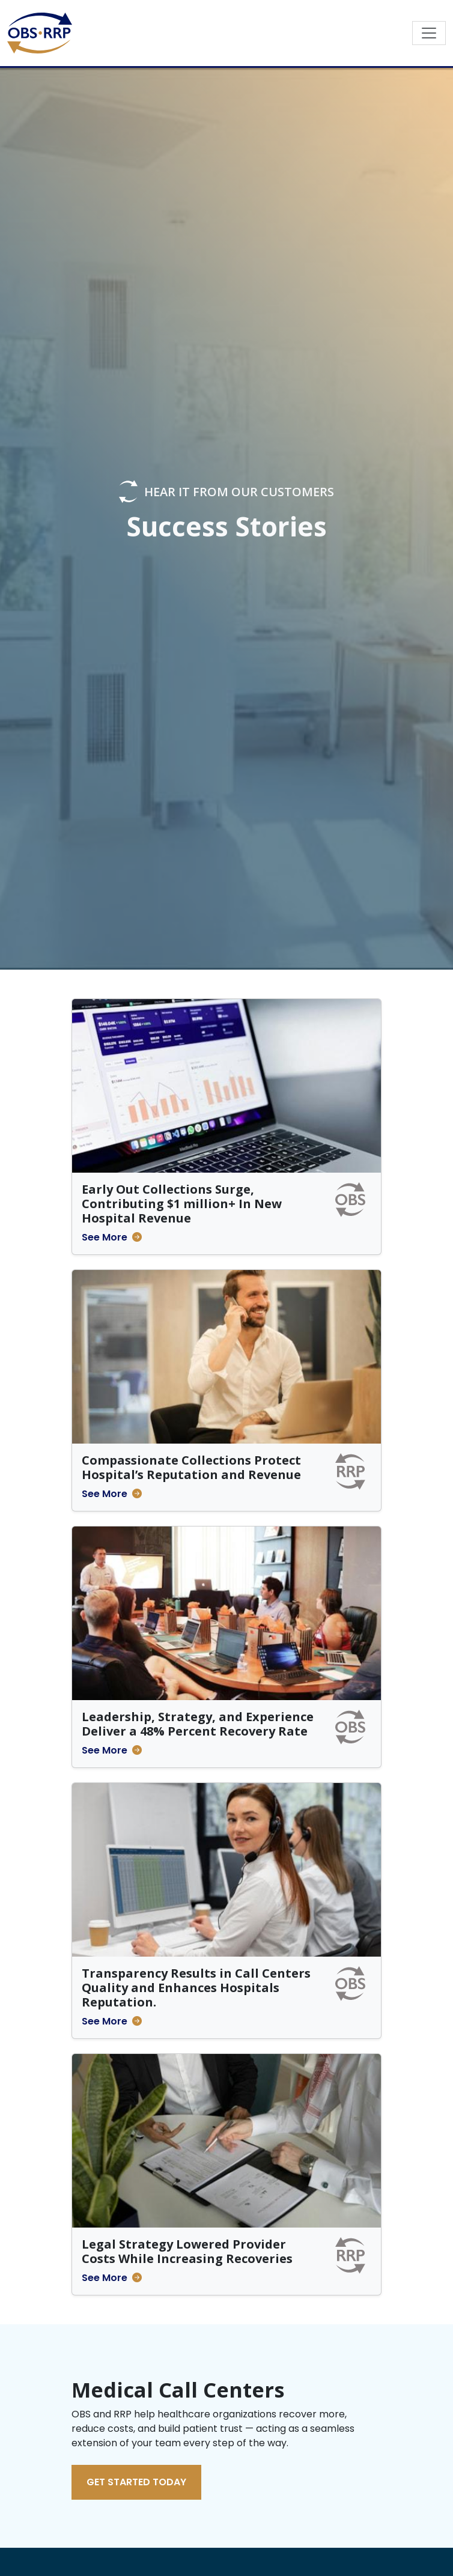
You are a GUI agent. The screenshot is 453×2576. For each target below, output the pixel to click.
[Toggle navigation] (429, 33)
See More (104, 1237)
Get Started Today (136, 2482)
